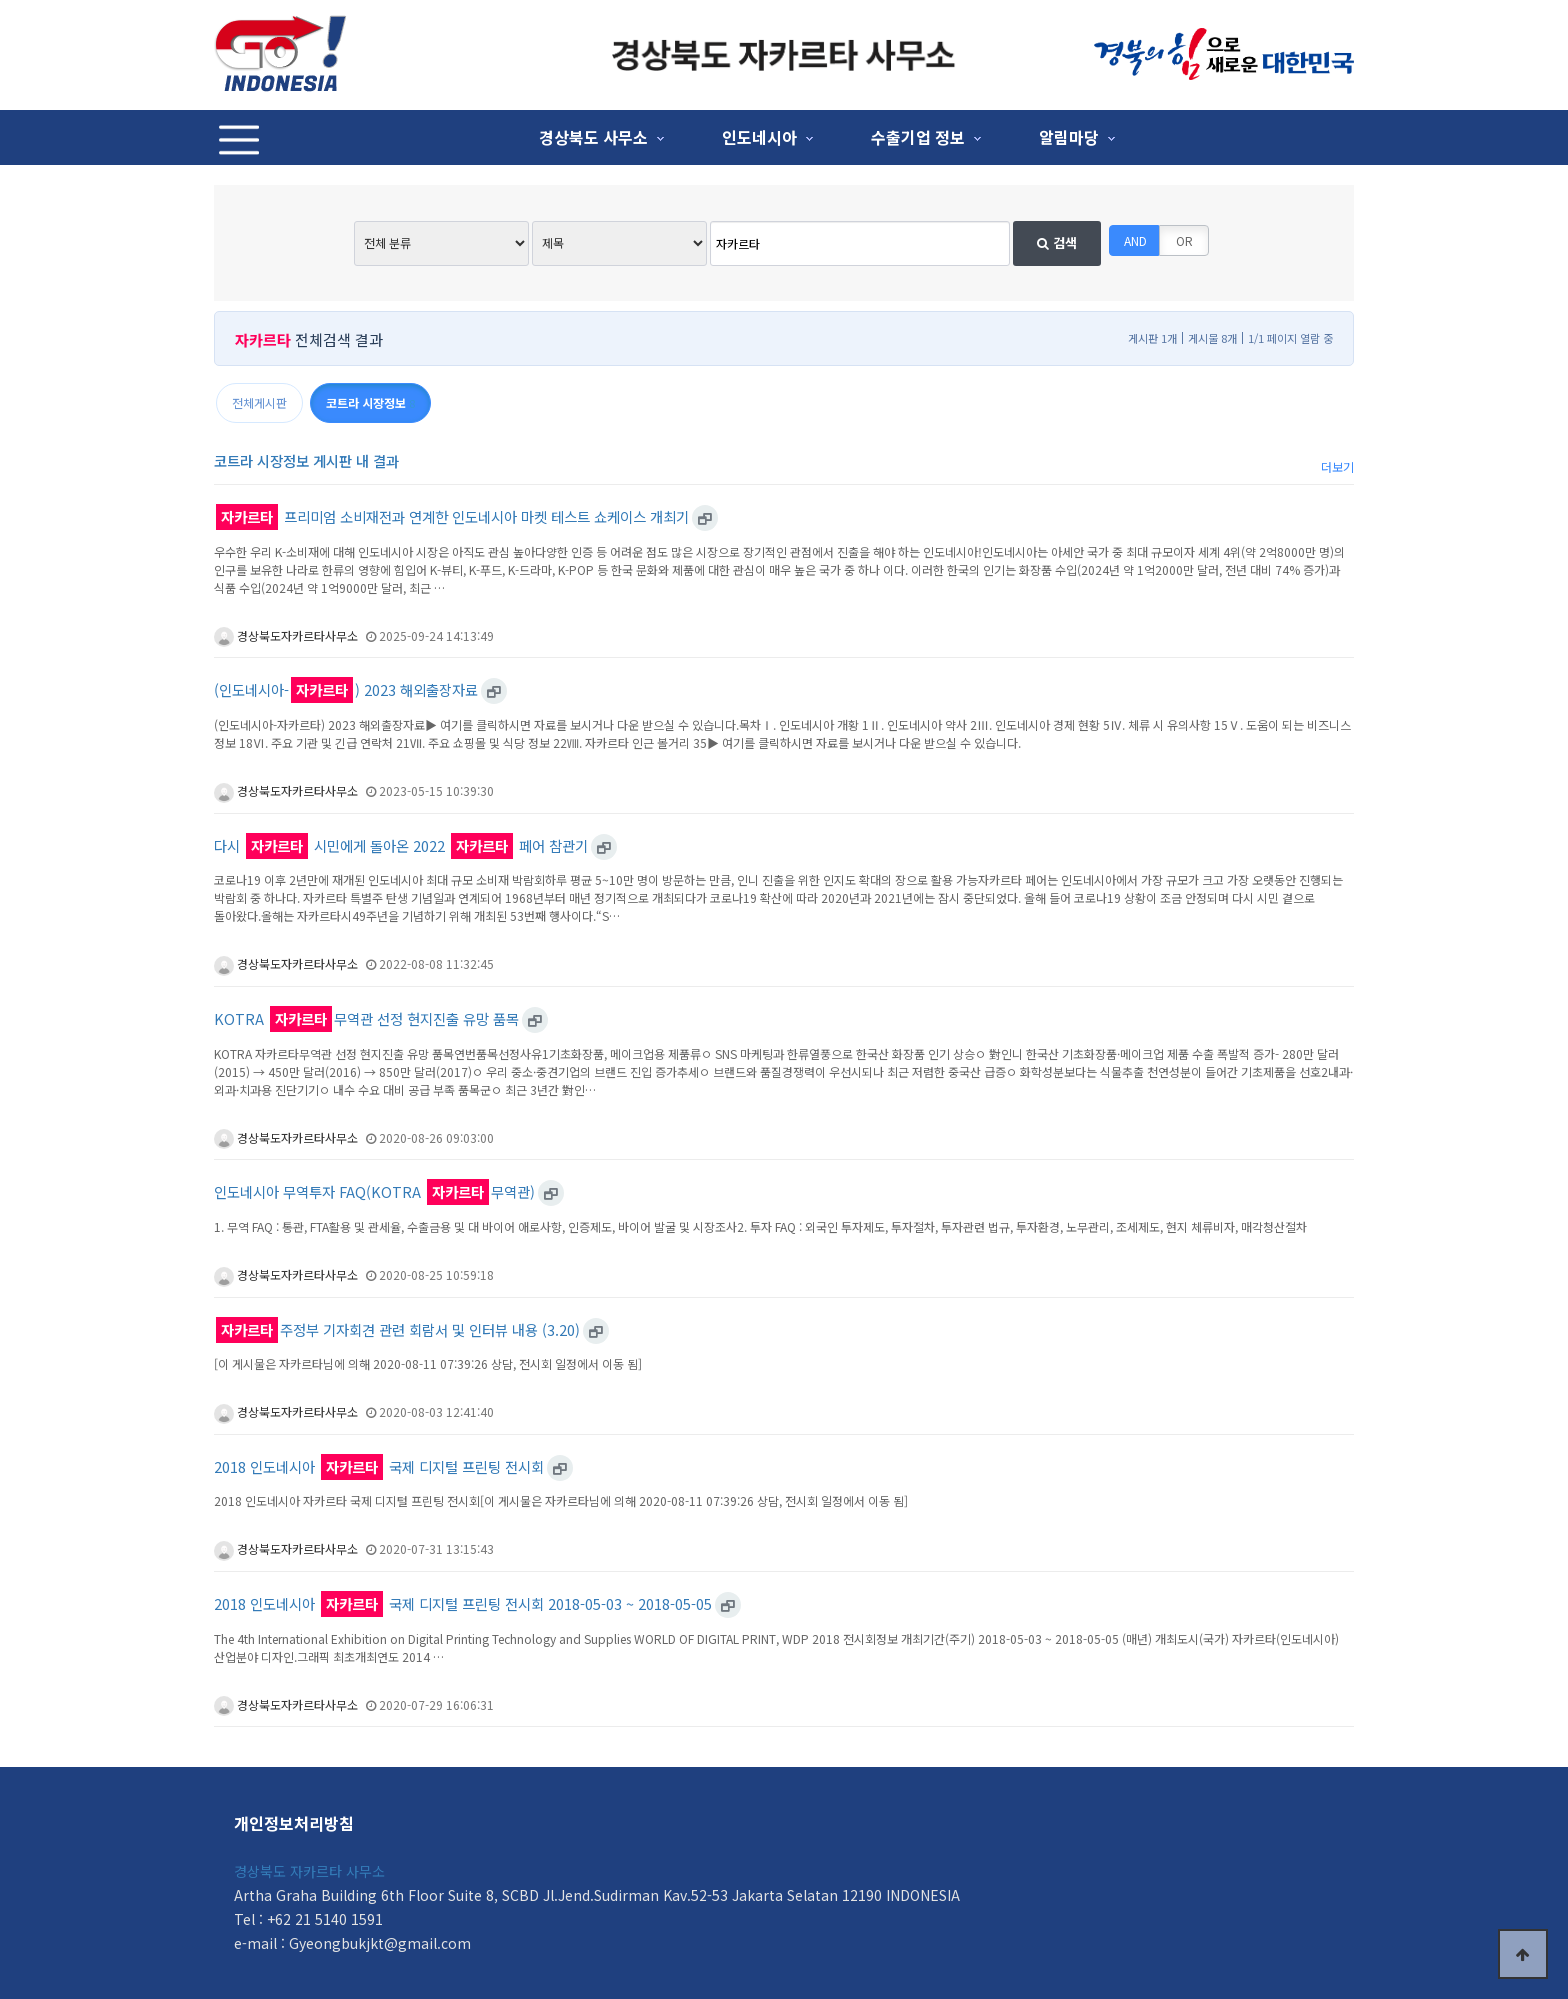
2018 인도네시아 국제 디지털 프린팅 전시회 (379, 1467)
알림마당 (1069, 137)
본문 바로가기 (0, 0)
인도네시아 (759, 137)
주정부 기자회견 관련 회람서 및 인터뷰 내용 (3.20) (398, 1330)
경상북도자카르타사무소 (286, 635)
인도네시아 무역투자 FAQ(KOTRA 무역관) (374, 1192)
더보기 (1337, 466)
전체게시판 (259, 402)
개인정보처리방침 (294, 1823)
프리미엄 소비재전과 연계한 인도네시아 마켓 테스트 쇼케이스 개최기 (452, 517)
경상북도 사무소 (593, 137)
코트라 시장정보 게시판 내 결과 (306, 460)
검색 (1057, 242)
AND (1135, 240)
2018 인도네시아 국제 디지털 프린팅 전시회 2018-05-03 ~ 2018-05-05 (463, 1604)
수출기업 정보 (918, 137)
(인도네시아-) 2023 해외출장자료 (346, 690)
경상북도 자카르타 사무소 (309, 1871)
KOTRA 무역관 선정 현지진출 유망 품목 (366, 1019)
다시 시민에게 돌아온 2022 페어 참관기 (401, 846)
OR (1184, 240)
